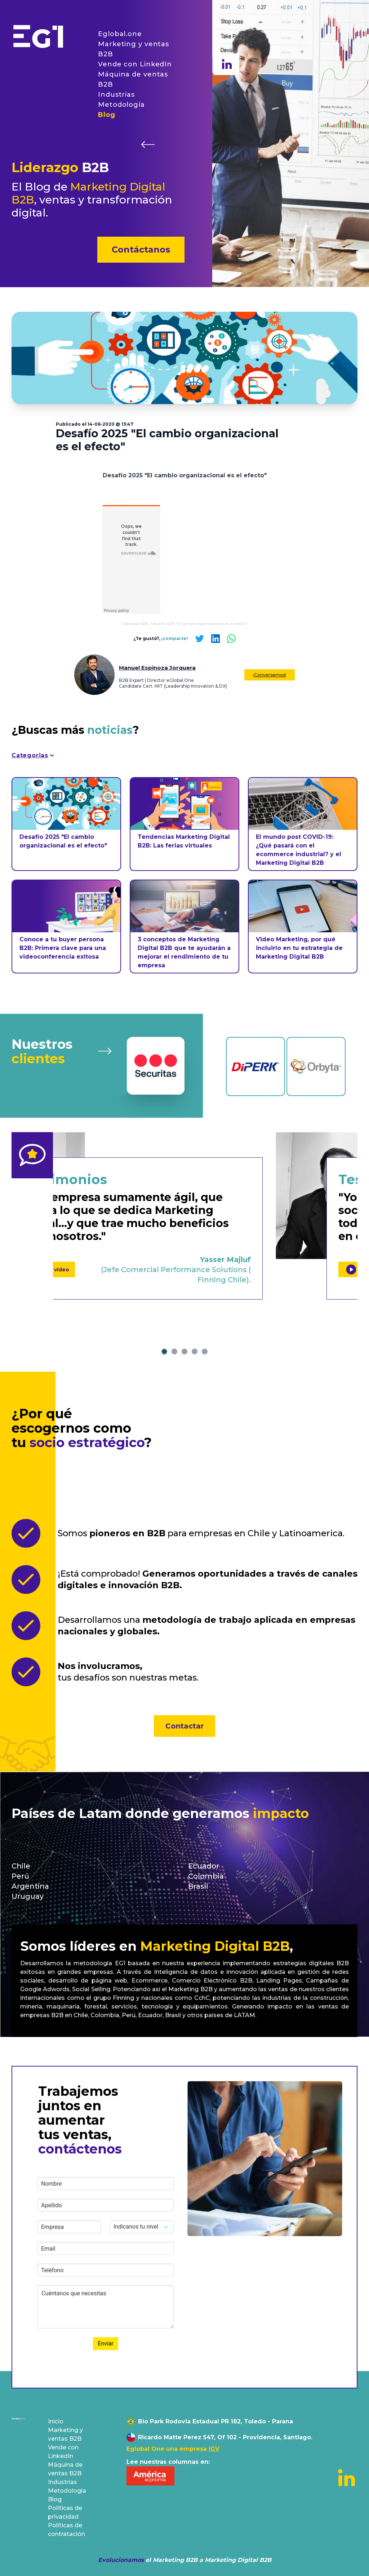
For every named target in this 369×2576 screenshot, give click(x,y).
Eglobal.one (120, 34)
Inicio (55, 2421)
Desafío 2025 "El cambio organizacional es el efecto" (199, 623)
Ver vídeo (142, 1269)
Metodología (121, 105)
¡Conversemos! (269, 675)
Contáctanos (141, 249)
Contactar (184, 1726)
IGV (214, 2448)
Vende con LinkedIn (135, 64)
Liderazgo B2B (134, 623)
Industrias (116, 94)
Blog (106, 115)
